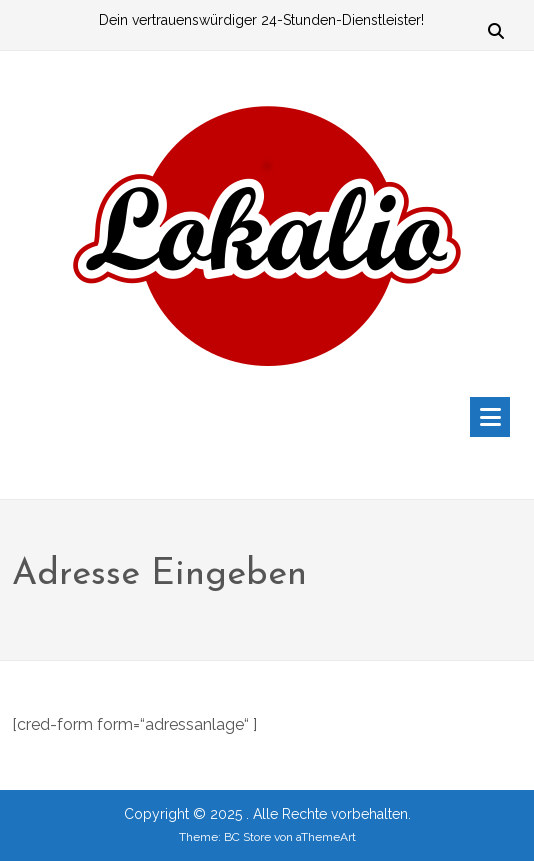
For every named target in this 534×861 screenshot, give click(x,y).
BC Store (247, 837)
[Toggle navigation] (490, 417)
